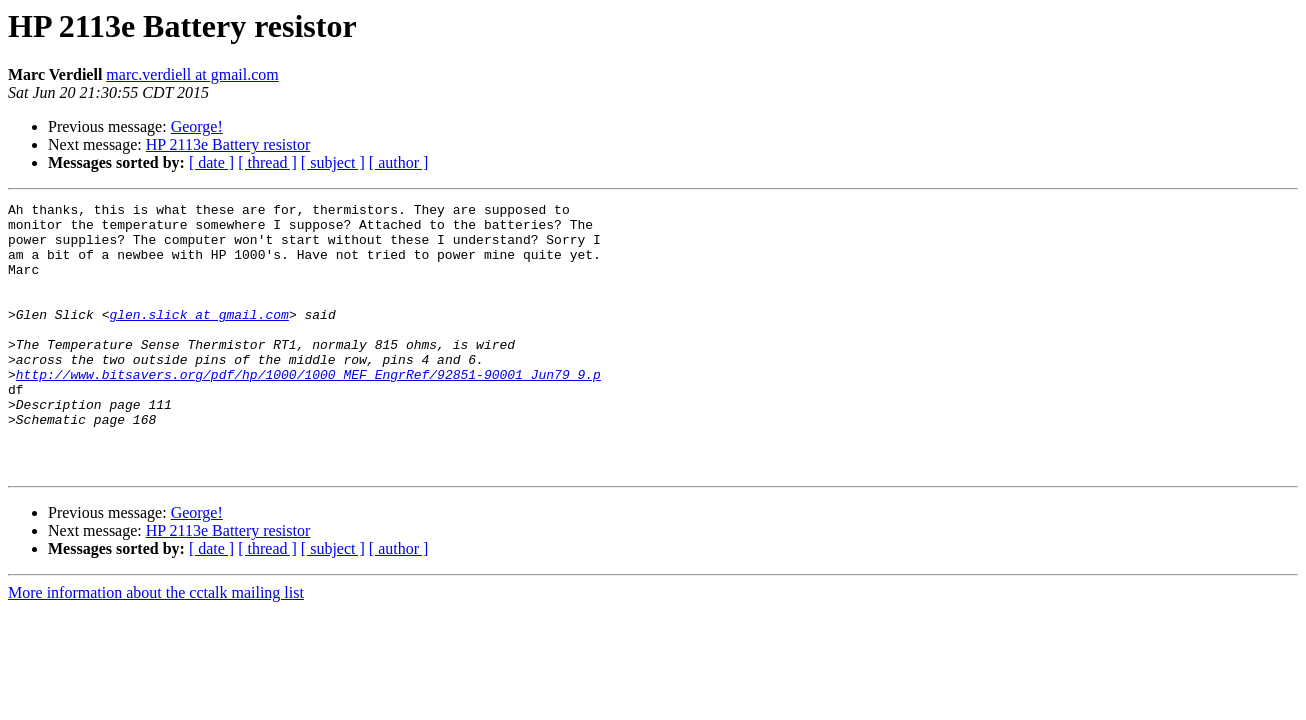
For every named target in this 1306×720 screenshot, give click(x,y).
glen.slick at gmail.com (198, 338)
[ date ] (211, 162)
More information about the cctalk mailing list (156, 646)
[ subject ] (333, 162)
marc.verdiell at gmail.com (192, 74)
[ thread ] (267, 162)
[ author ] (399, 162)
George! (197, 126)
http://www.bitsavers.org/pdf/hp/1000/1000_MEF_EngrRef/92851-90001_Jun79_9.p (308, 410)
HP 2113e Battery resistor (228, 144)
